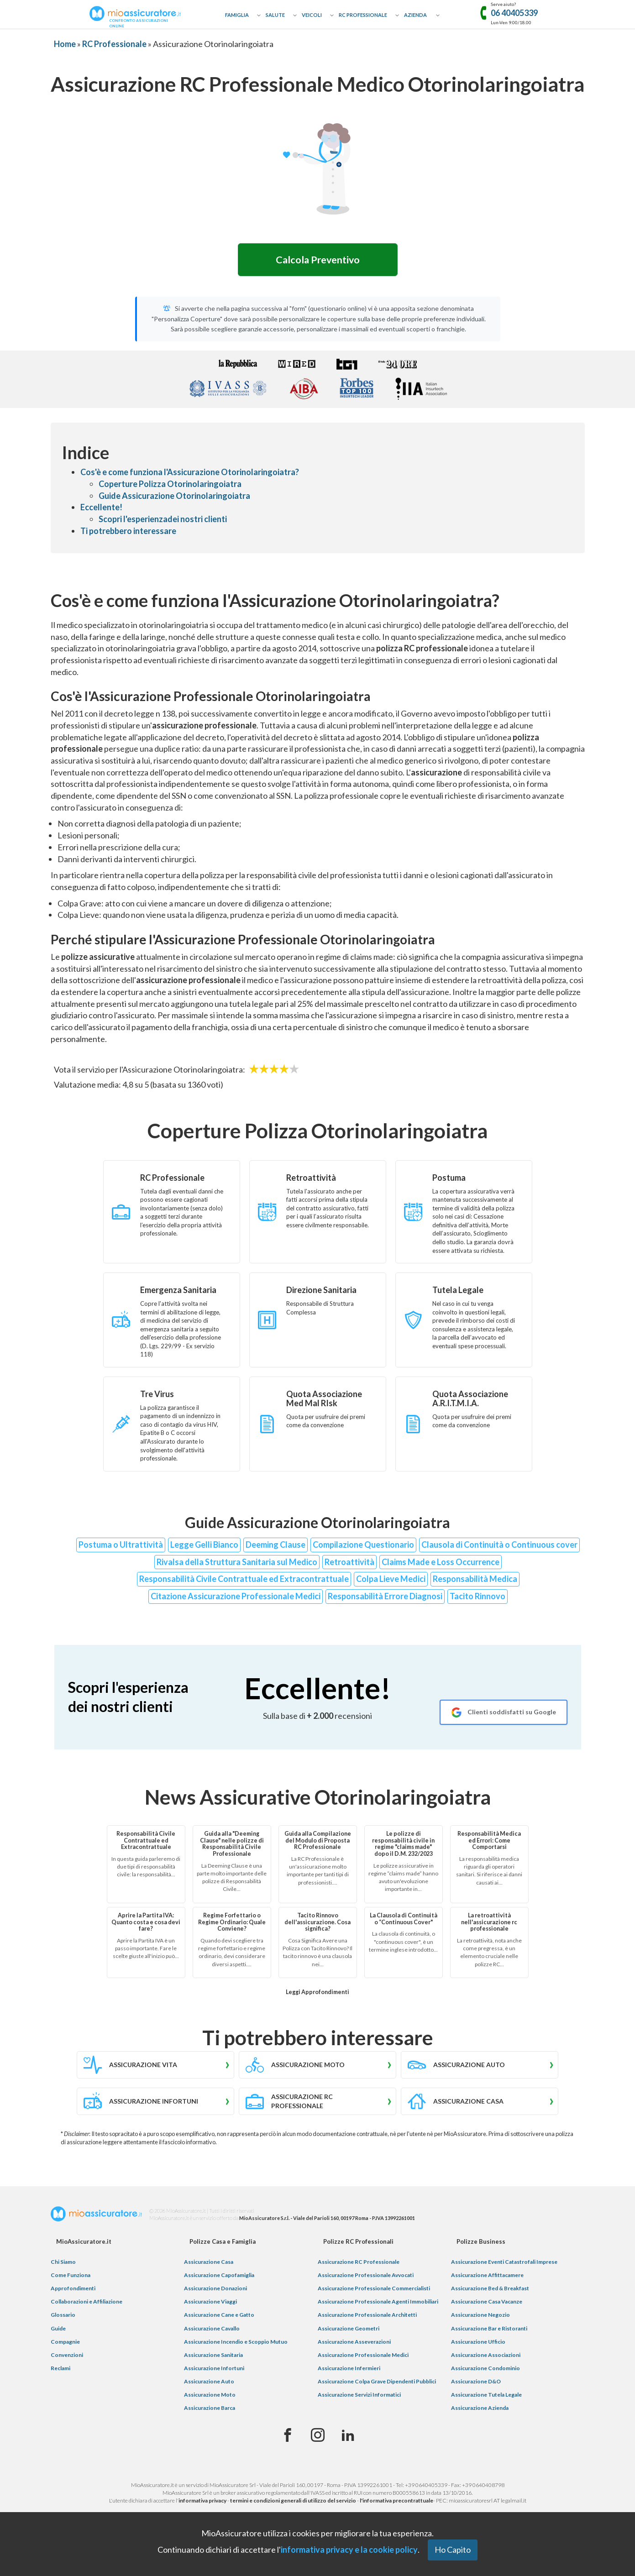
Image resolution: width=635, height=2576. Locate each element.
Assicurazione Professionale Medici (363, 2356)
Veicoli (312, 15)
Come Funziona (70, 2276)
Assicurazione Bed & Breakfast (490, 2290)
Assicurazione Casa (208, 2263)
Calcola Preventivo (317, 261)
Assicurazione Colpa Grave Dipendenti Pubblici (377, 2383)
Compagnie (65, 2343)
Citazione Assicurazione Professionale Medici (235, 1598)
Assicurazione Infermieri (349, 2370)
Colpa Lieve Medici (390, 1581)
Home (65, 44)
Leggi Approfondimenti (317, 1993)
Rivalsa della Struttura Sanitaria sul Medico (237, 1563)
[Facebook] (287, 2437)
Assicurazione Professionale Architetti (367, 2316)
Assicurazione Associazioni (485, 2356)
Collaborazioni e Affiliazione (86, 2303)
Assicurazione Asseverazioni (354, 2343)
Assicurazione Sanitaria (213, 2356)
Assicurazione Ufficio (478, 2343)
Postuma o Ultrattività (121, 1546)
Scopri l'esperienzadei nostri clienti (163, 521)
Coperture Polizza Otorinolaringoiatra (170, 486)
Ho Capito (453, 2550)
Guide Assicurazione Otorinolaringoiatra (174, 497)
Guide (58, 2329)
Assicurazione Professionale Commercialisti (374, 2290)
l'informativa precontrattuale (396, 2502)
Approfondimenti (73, 2290)
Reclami (60, 2370)
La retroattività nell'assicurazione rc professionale (489, 1924)
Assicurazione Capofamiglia (219, 2276)
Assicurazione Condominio (485, 2370)
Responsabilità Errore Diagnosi (385, 1598)
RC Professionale (363, 15)
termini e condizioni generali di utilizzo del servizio (293, 2502)
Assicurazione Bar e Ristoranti (489, 2329)
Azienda (415, 15)
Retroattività (349, 1563)
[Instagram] (317, 2437)
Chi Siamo (63, 2263)
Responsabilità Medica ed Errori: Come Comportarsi (489, 1842)
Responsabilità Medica (475, 1581)
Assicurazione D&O (476, 2383)
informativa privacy (202, 2502)
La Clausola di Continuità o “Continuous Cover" (403, 1920)
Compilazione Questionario (363, 1546)
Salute (275, 15)
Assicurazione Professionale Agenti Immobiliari (378, 2303)
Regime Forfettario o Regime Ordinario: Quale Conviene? (232, 1924)
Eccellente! (101, 509)
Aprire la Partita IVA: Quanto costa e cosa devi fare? (145, 1924)
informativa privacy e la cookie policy (349, 2550)
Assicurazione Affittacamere (487, 2276)
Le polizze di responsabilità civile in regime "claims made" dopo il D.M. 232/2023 (403, 1845)
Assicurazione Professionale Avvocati (366, 2276)
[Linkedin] (348, 2437)
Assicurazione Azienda (480, 2409)
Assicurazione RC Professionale (358, 2263)
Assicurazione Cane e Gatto (219, 2316)
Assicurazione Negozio (480, 2316)
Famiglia (237, 15)
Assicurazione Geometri (348, 2329)
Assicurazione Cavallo (212, 2329)
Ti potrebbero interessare (128, 533)
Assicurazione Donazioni (215, 2290)
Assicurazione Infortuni (214, 2370)
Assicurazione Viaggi (210, 2303)
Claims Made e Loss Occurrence (440, 1563)
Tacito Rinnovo (477, 1598)
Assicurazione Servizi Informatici (359, 2396)
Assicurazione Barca (209, 2409)
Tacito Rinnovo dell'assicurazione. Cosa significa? (317, 1924)
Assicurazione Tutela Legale (486, 2396)
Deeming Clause (275, 1546)
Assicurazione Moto (210, 2396)
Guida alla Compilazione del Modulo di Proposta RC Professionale (317, 1842)
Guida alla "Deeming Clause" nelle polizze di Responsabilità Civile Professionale (232, 1845)
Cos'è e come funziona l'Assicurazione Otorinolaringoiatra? (189, 474)
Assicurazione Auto (209, 2383)
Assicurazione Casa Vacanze (486, 2303)
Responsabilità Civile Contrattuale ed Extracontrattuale (244, 1581)
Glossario (63, 2316)
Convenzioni (67, 2356)
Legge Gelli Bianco (204, 1546)
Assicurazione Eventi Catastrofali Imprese (504, 2263)
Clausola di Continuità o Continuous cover (499, 1546)
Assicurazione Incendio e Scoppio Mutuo (236, 2343)
